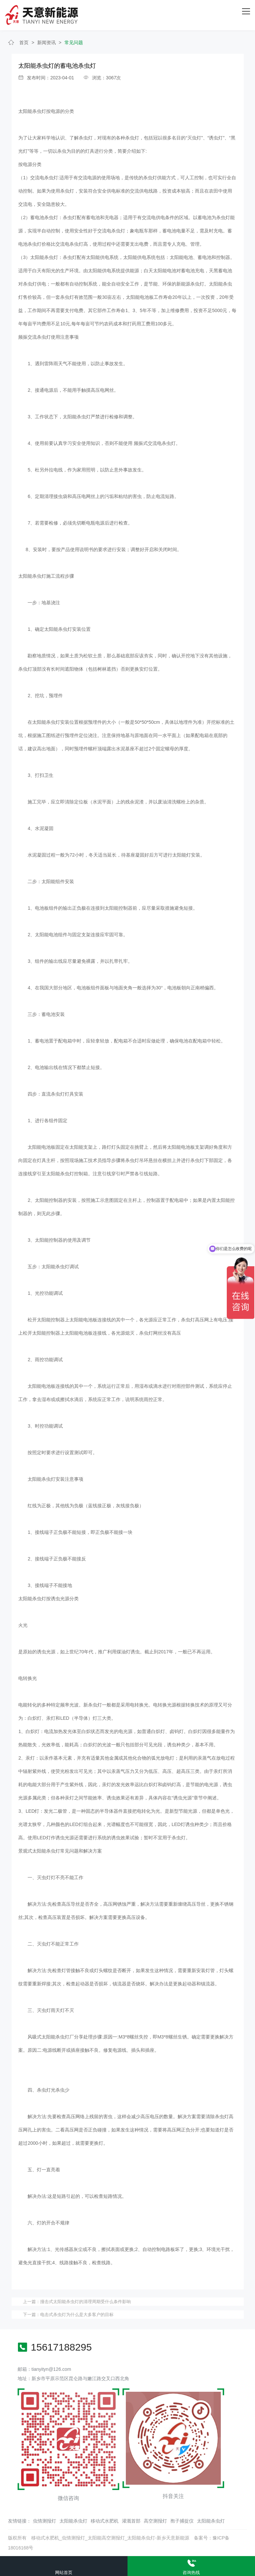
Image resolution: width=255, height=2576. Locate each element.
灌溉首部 (131, 2521)
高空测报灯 (155, 2521)
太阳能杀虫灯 (73, 2521)
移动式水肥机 (105, 2521)
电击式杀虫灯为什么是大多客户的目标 (77, 2314)
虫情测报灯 (44, 2521)
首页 (24, 42)
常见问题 (73, 42)
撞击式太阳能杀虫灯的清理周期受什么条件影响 (85, 2301)
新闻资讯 (46, 42)
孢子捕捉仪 (182, 2521)
